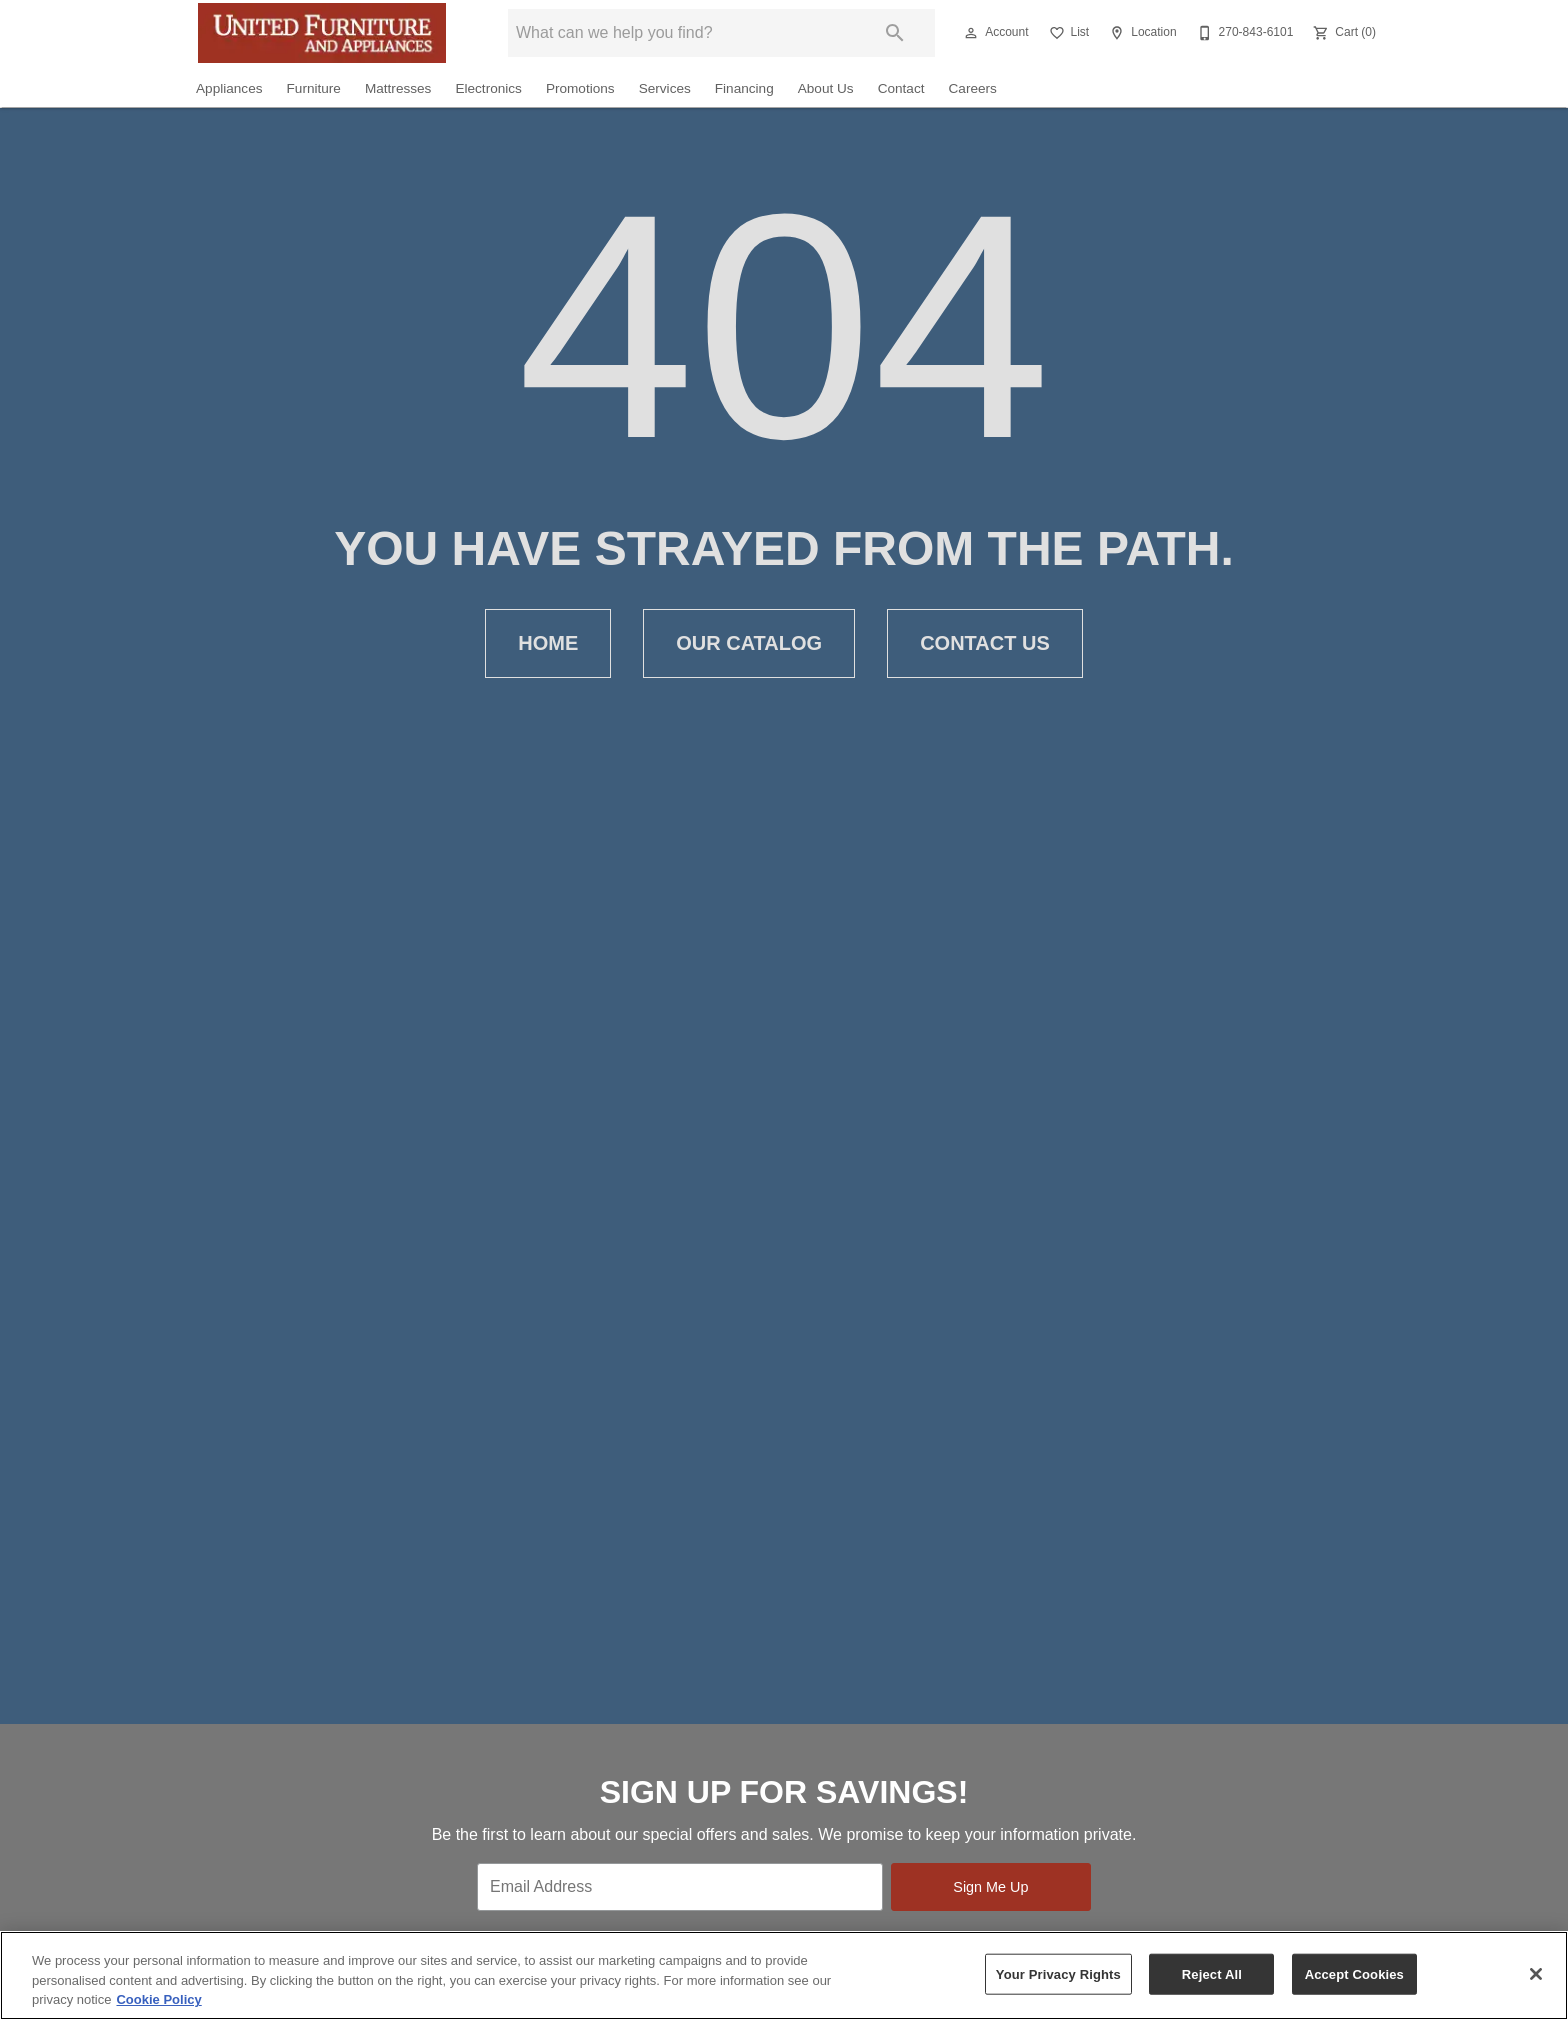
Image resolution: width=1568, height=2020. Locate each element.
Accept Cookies (1354, 1973)
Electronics (488, 88)
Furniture (314, 88)
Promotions (580, 88)
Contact (901, 88)
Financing (744, 88)
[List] (1067, 33)
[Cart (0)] (1342, 33)
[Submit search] (895, 33)
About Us (826, 88)
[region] (784, 1975)
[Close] (1536, 1974)
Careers (973, 88)
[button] (971, 33)
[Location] (1140, 33)
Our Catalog (749, 643)
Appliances (229, 88)
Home (548, 643)
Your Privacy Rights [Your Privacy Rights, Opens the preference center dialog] (1058, 1973)
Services (665, 88)
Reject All (1212, 1973)
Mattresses (398, 88)
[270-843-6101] (1243, 33)
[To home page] (322, 33)
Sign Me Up (990, 1887)
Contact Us (985, 643)
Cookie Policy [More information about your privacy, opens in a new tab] (158, 1999)
